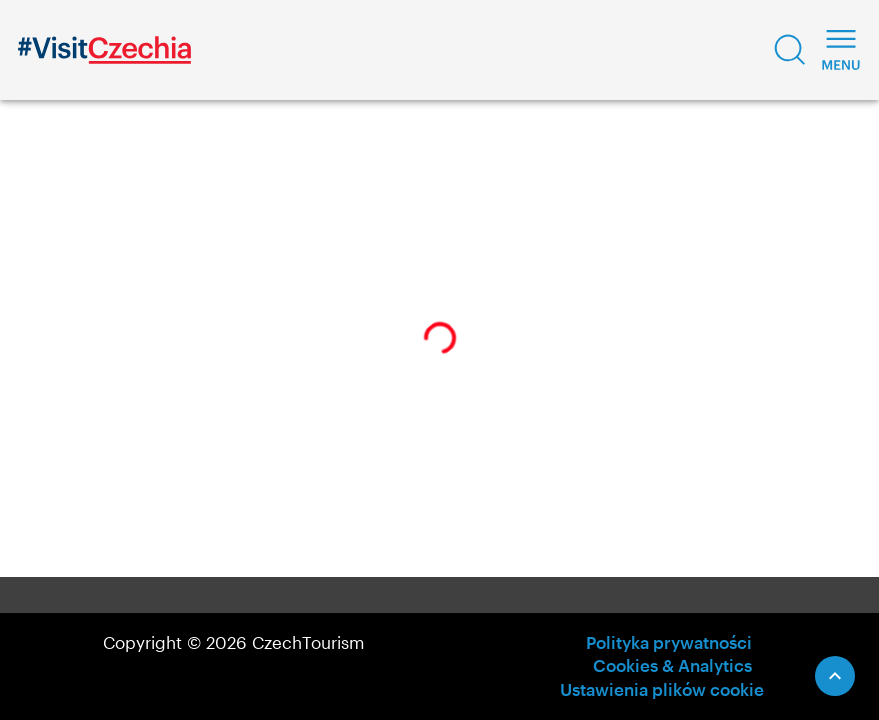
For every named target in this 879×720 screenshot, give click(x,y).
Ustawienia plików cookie (662, 689)
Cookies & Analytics (672, 665)
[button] (790, 50)
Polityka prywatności (669, 642)
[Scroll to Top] (835, 676)
